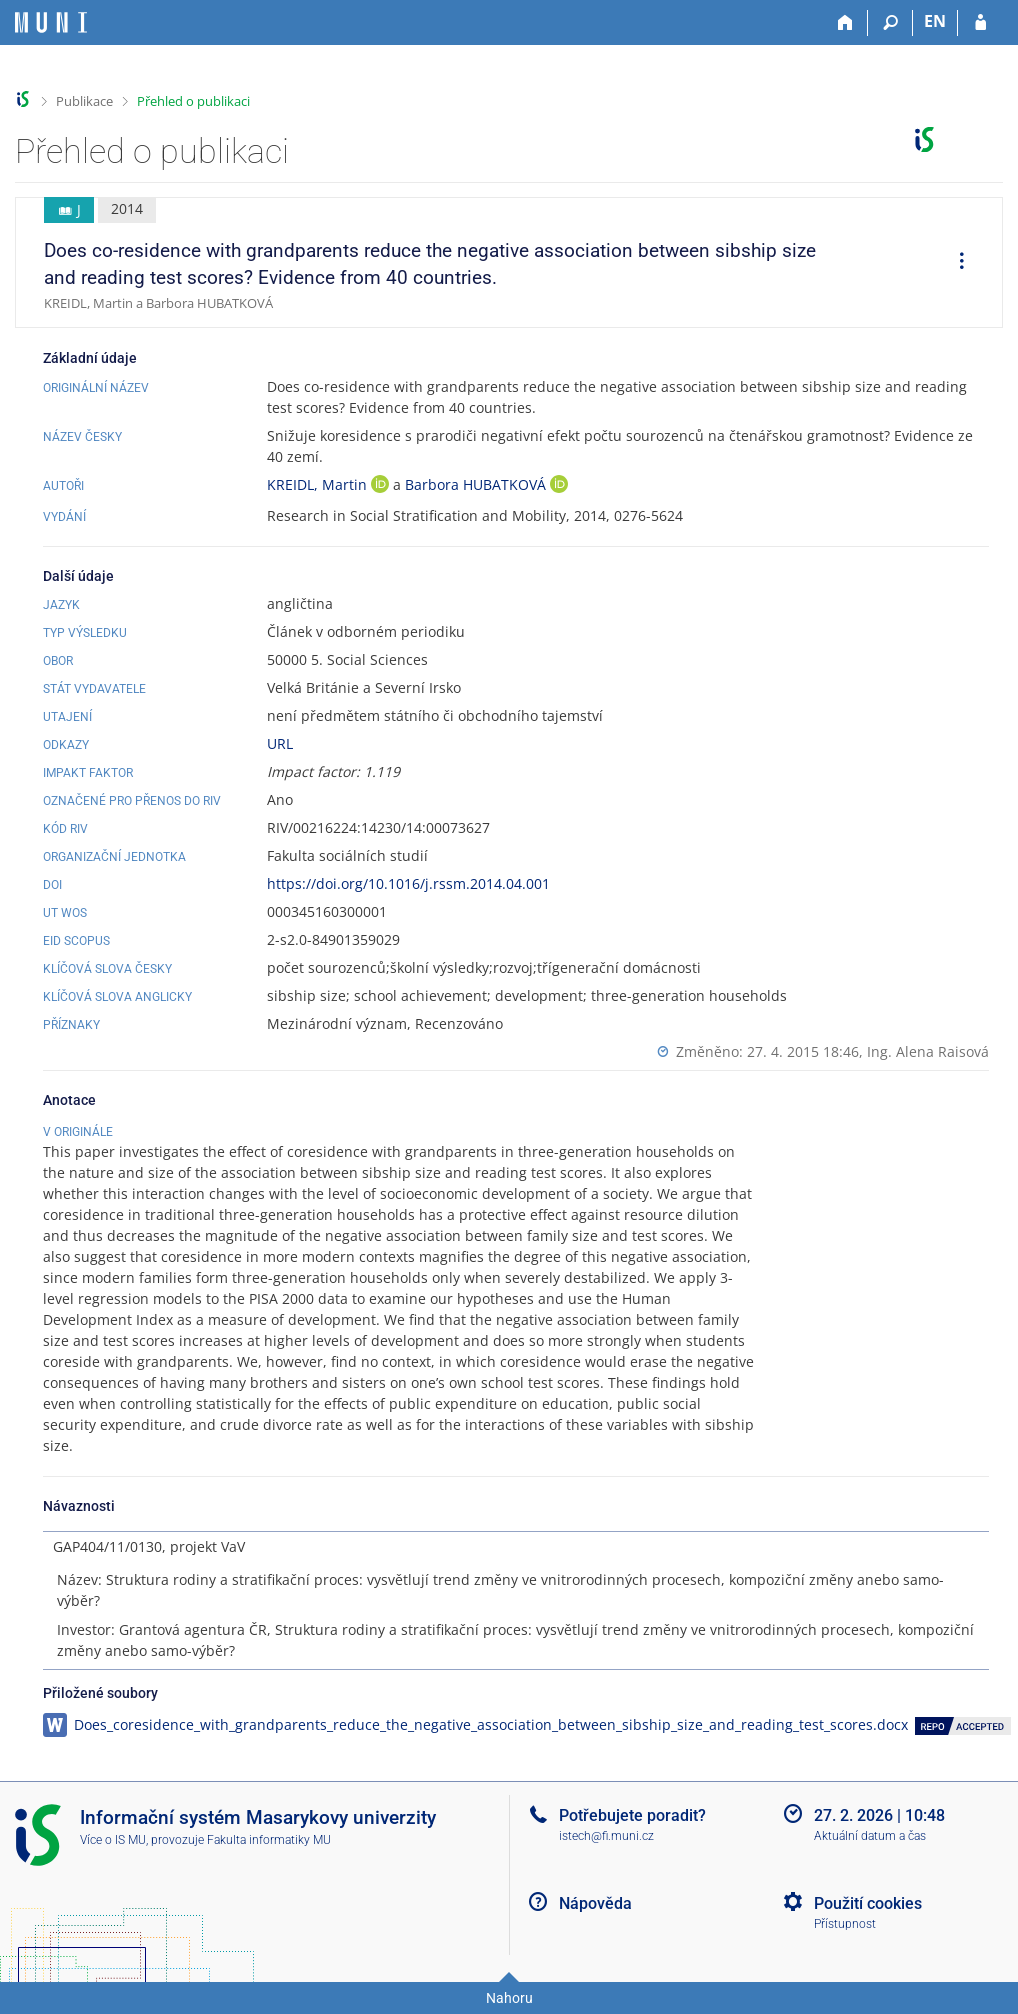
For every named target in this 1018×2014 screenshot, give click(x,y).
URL (280, 743)
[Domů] (845, 23)
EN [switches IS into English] (935, 21)
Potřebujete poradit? (632, 1815)
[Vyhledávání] (890, 23)
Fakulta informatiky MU (269, 1840)
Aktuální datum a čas (870, 1836)
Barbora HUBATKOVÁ (477, 484)
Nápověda (595, 1903)
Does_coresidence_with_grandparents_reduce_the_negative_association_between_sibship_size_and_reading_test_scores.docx (491, 1724)
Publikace (84, 101)
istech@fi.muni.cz (606, 1836)
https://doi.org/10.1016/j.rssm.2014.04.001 (408, 883)
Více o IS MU (113, 1840)
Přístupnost (845, 1924)
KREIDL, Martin (319, 484)
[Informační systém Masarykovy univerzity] (51, 22)
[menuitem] (955, 263)
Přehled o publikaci (193, 101)
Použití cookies (868, 1903)
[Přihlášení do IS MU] (980, 23)
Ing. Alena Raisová (928, 1051)
